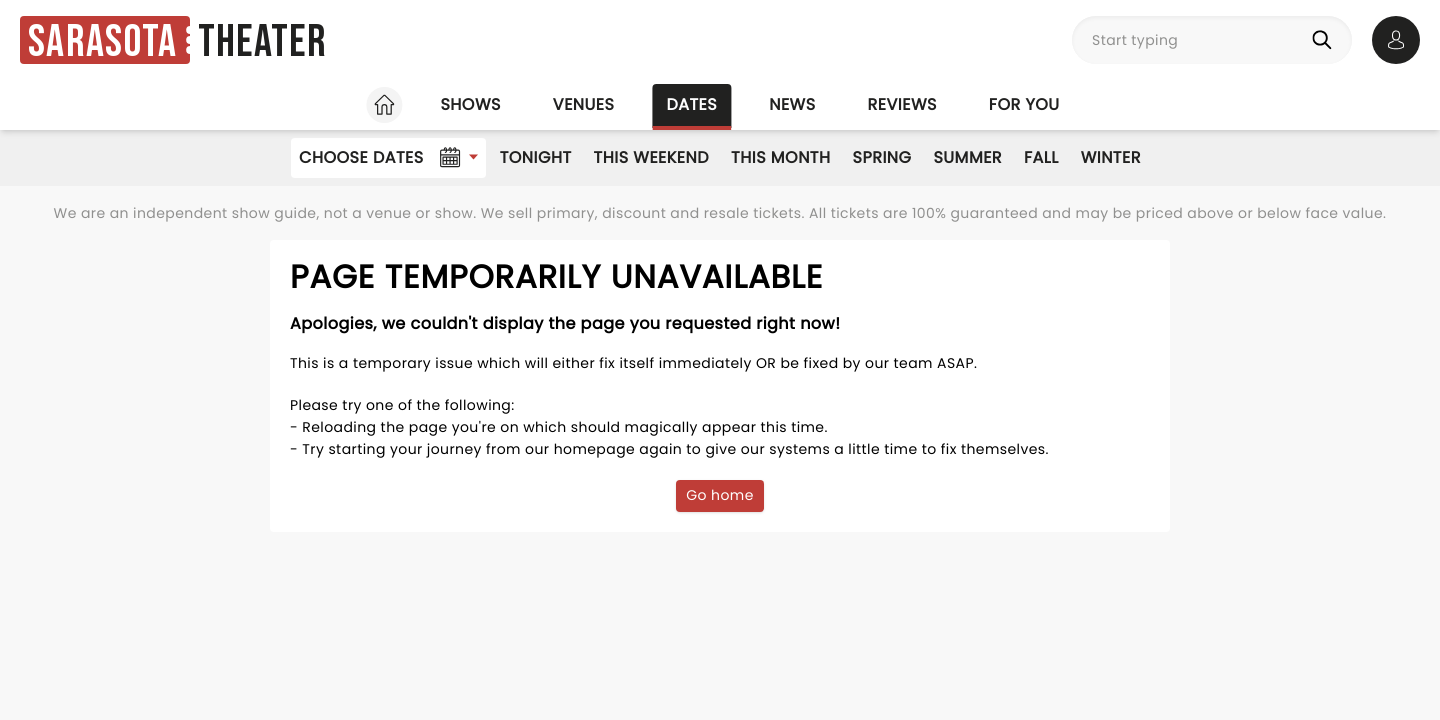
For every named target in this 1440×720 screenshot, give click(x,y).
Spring (882, 157)
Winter (1111, 157)
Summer (967, 157)
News (792, 104)
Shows (470, 104)
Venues (584, 104)
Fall (1041, 157)
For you (1024, 104)
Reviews (902, 104)
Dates (691, 104)
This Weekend (651, 157)
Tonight (536, 157)
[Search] (1326, 40)
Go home (720, 495)
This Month (780, 157)
